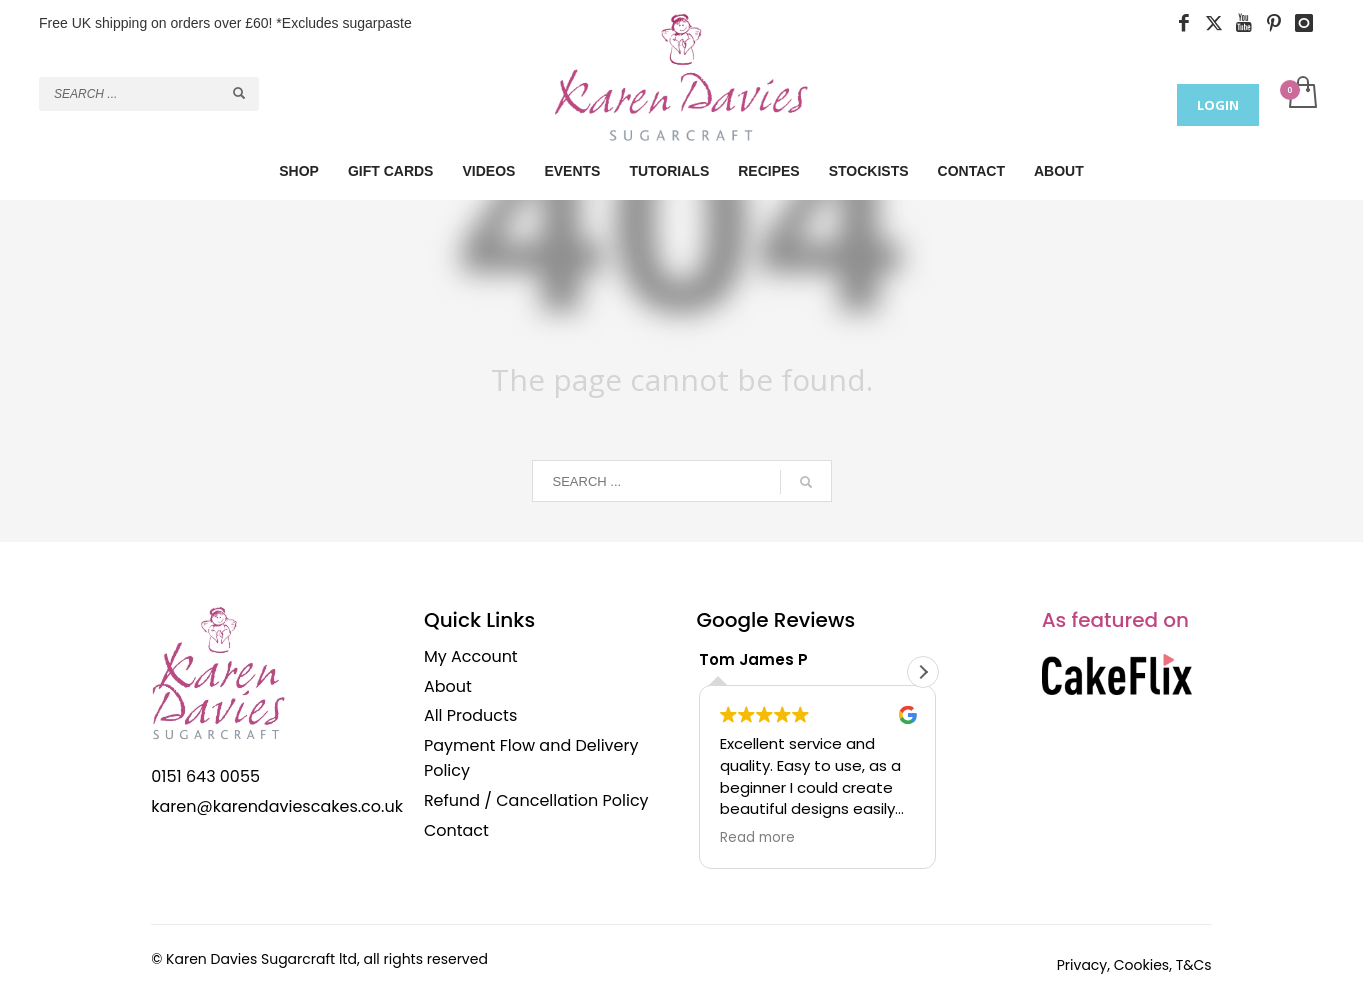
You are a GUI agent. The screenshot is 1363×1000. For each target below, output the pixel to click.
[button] (923, 672)
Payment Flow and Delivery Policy (531, 758)
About (448, 686)
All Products (470, 715)
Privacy (1082, 965)
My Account (471, 656)
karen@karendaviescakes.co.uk (277, 806)
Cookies (1141, 965)
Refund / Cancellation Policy (536, 800)
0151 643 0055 (205, 776)
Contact (456, 830)
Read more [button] (757, 838)
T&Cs (1194, 965)
